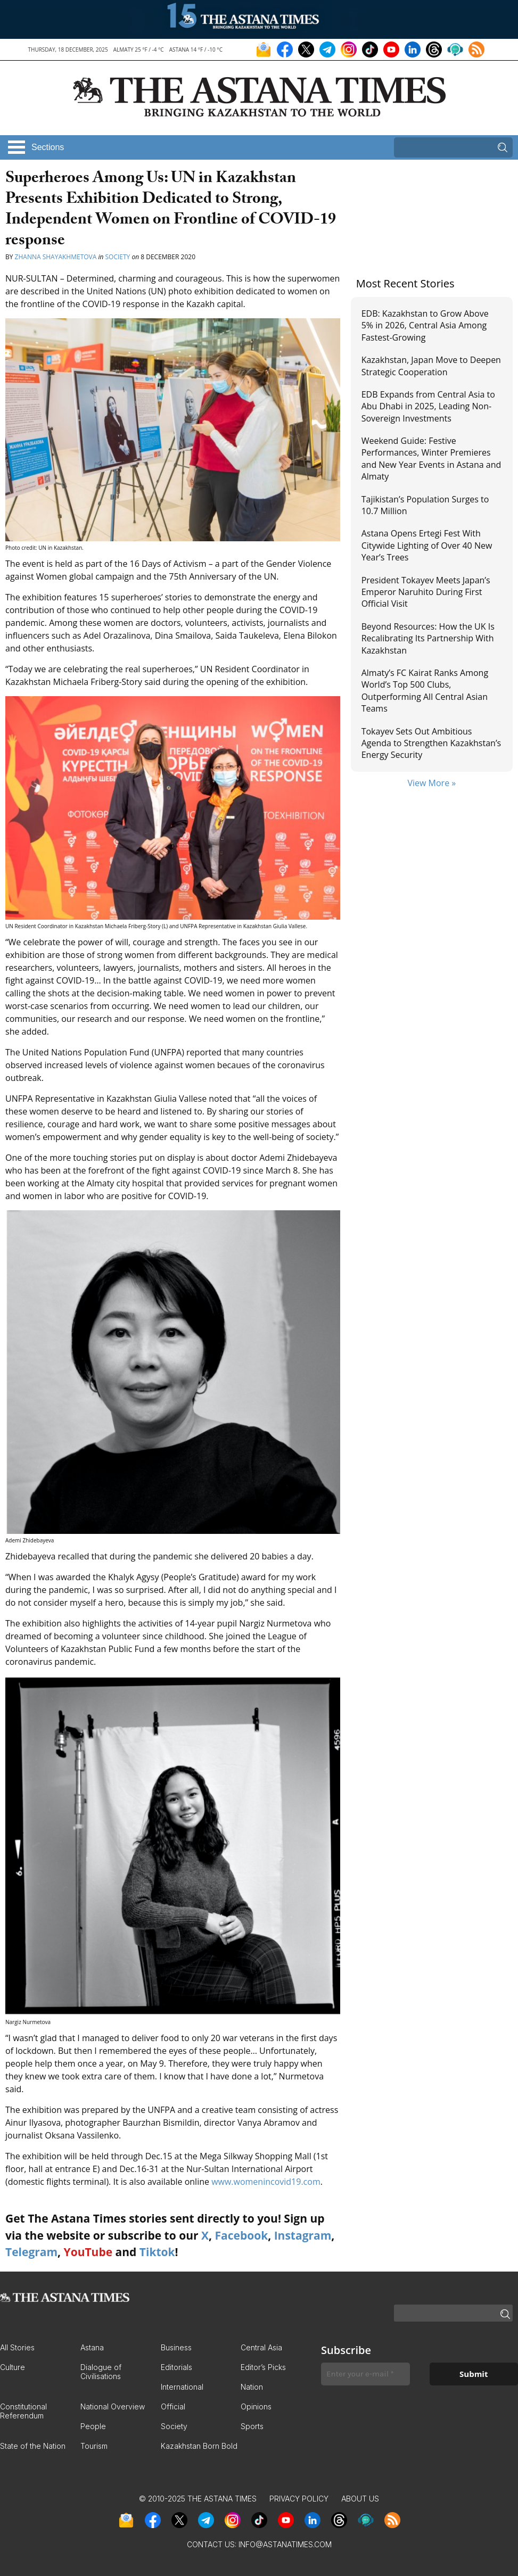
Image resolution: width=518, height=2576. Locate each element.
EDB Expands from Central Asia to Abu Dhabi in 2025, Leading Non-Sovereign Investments (428, 406)
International (182, 2386)
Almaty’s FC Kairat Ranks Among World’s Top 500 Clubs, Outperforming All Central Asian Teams (424, 690)
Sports (252, 2426)
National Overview (112, 2406)
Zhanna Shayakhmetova (56, 256)
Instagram (303, 2235)
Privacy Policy (298, 2498)
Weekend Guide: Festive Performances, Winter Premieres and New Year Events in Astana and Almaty (431, 458)
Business (176, 2347)
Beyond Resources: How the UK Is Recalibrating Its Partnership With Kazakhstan (428, 638)
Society (117, 256)
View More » (431, 783)
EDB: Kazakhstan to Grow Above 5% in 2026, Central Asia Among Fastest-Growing (425, 325)
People (93, 2426)
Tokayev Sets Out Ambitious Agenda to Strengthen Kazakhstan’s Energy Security (431, 743)
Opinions (256, 2406)
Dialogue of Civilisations (100, 2372)
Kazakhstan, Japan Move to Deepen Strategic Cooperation (431, 365)
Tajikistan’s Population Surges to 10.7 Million (425, 505)
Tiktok (157, 2251)
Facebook (241, 2235)
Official (173, 2406)
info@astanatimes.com (285, 2544)
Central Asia (261, 2347)
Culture (12, 2367)
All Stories (17, 2347)
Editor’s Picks (263, 2367)
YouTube (88, 2251)
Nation (252, 2386)
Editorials (176, 2367)
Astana (92, 2347)
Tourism (94, 2445)
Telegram (31, 2251)
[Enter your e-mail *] (365, 2374)
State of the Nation (32, 2445)
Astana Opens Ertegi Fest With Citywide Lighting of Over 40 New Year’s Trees (426, 545)
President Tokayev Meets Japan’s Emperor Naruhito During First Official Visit (425, 592)
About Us (360, 2498)
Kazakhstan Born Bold (199, 2445)
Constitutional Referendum (23, 2411)
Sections (47, 147)
